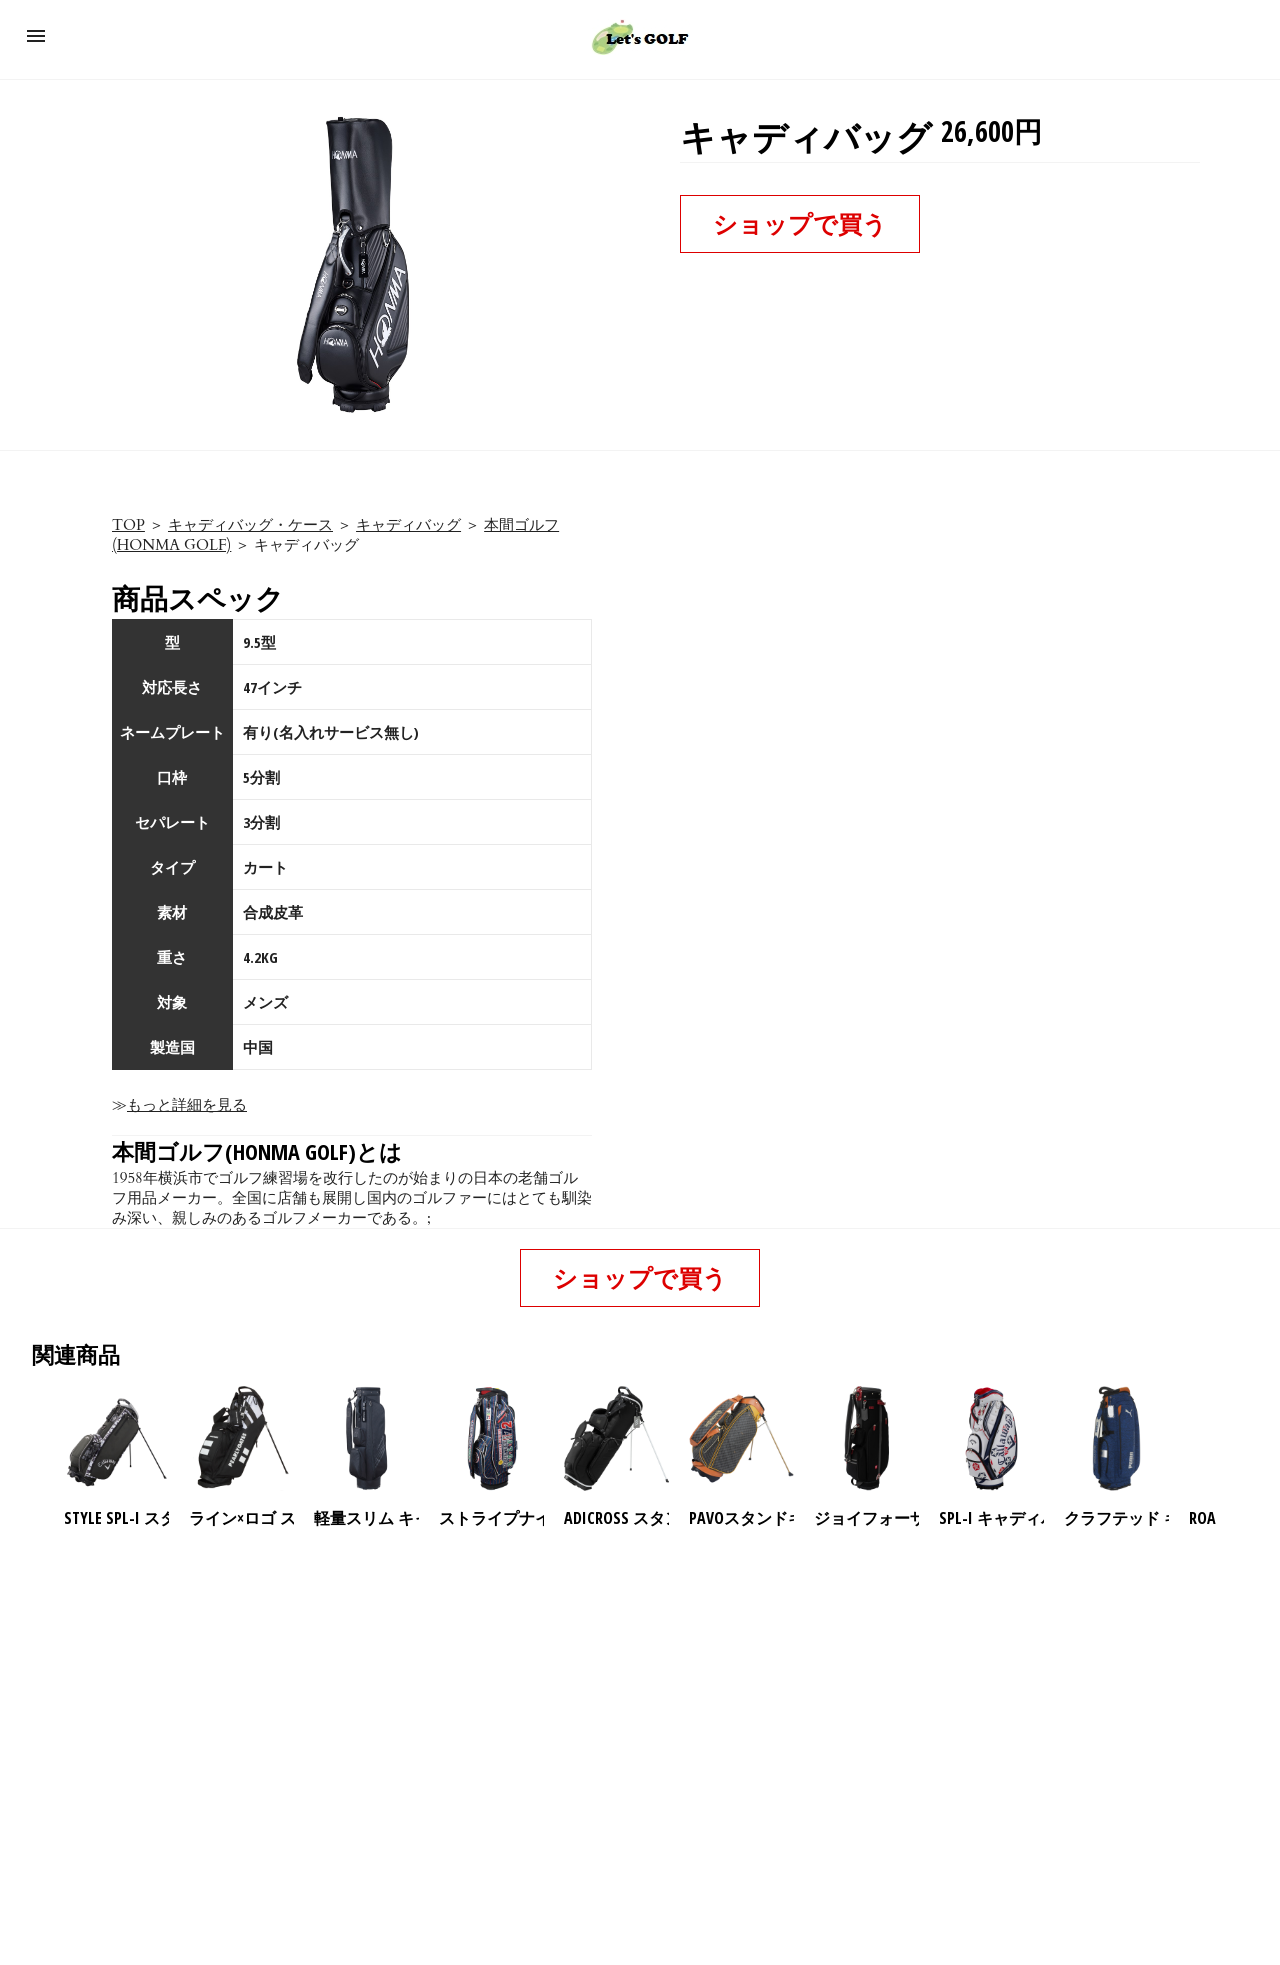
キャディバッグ (408, 525)
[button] (36, 36)
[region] (640, 1701)
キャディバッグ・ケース (250, 525)
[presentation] (1233, 1439)
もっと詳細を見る (187, 1105)
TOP (128, 525)
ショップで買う (800, 223)
